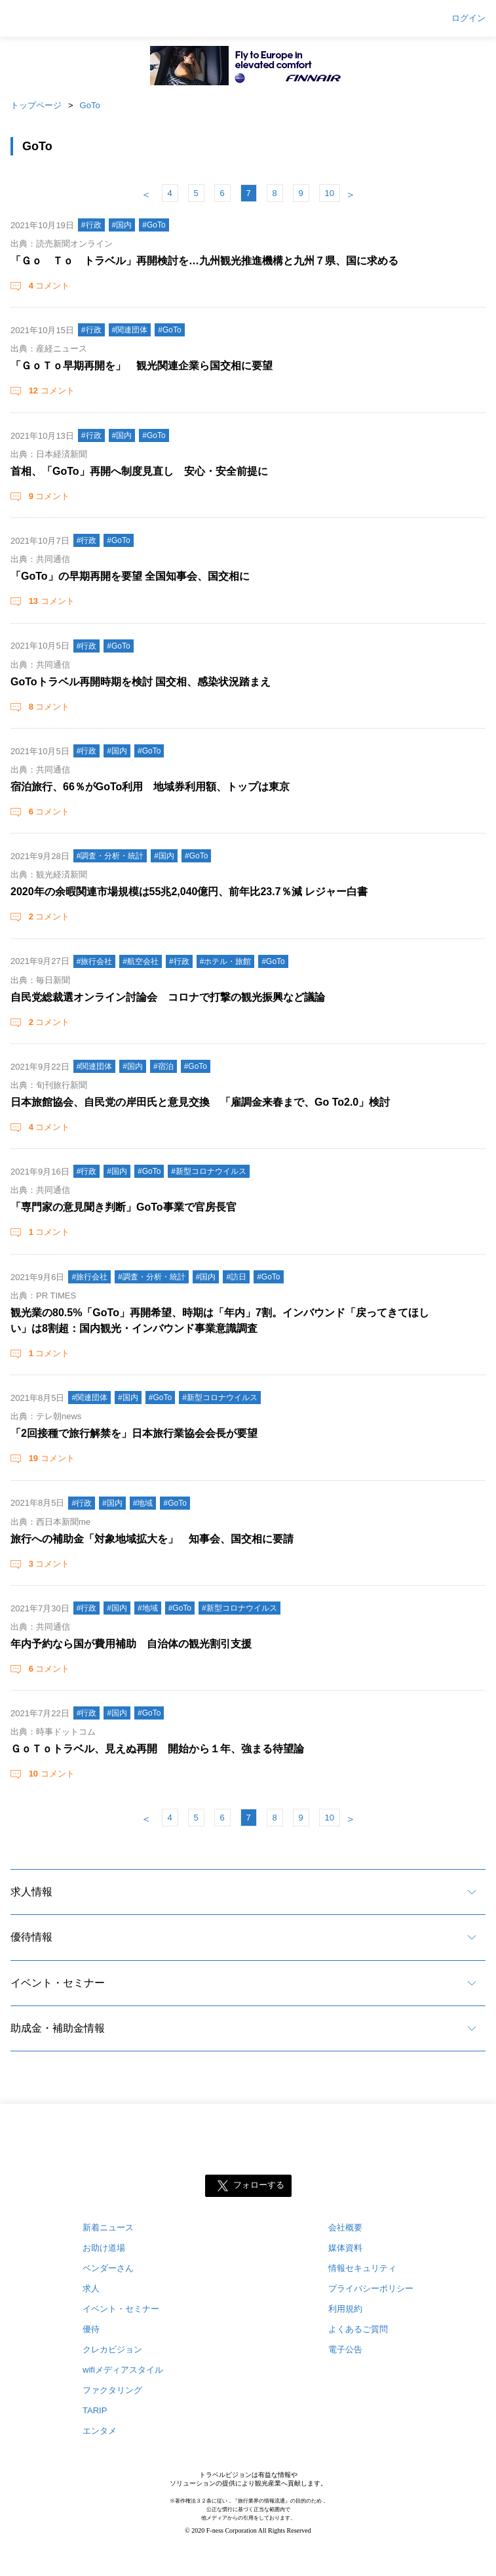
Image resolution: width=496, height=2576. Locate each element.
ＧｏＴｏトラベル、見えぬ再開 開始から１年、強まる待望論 (157, 1748)
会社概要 (345, 2227)
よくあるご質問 (358, 2329)
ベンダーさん (108, 2268)
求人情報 (31, 1891)
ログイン (468, 18)
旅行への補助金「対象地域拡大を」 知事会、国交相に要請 (152, 1538)
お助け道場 (104, 2248)
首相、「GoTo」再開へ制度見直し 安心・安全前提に (139, 471)
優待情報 (31, 1936)
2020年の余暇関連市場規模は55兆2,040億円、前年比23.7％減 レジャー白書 (189, 891)
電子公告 (345, 2349)
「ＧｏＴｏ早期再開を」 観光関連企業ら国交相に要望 (141, 365)
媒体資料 (345, 2248)
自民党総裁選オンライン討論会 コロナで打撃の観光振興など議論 (167, 997)
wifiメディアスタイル (123, 2370)
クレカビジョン (112, 2349)
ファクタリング (112, 2390)
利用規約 (345, 2309)
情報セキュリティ (362, 2268)
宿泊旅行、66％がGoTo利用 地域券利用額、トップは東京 (150, 786)
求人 (91, 2288)
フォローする (258, 2185)
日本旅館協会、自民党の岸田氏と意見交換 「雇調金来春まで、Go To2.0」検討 (200, 1102)
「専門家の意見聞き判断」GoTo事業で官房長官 (123, 1207)
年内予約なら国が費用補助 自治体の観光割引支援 (131, 1643)
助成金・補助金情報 (57, 2028)
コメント (47, 286)
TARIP (95, 2410)
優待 (91, 2329)
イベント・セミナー (57, 1982)
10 (329, 193)
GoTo (90, 105)
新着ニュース (108, 2227)
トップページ (36, 105)
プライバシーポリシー (370, 2288)
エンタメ (100, 2431)
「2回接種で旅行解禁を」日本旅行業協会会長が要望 (134, 1433)
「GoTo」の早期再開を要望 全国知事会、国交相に (130, 576)
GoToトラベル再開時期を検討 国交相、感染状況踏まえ (140, 681)
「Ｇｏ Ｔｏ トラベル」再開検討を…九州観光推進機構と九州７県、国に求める (204, 260)
